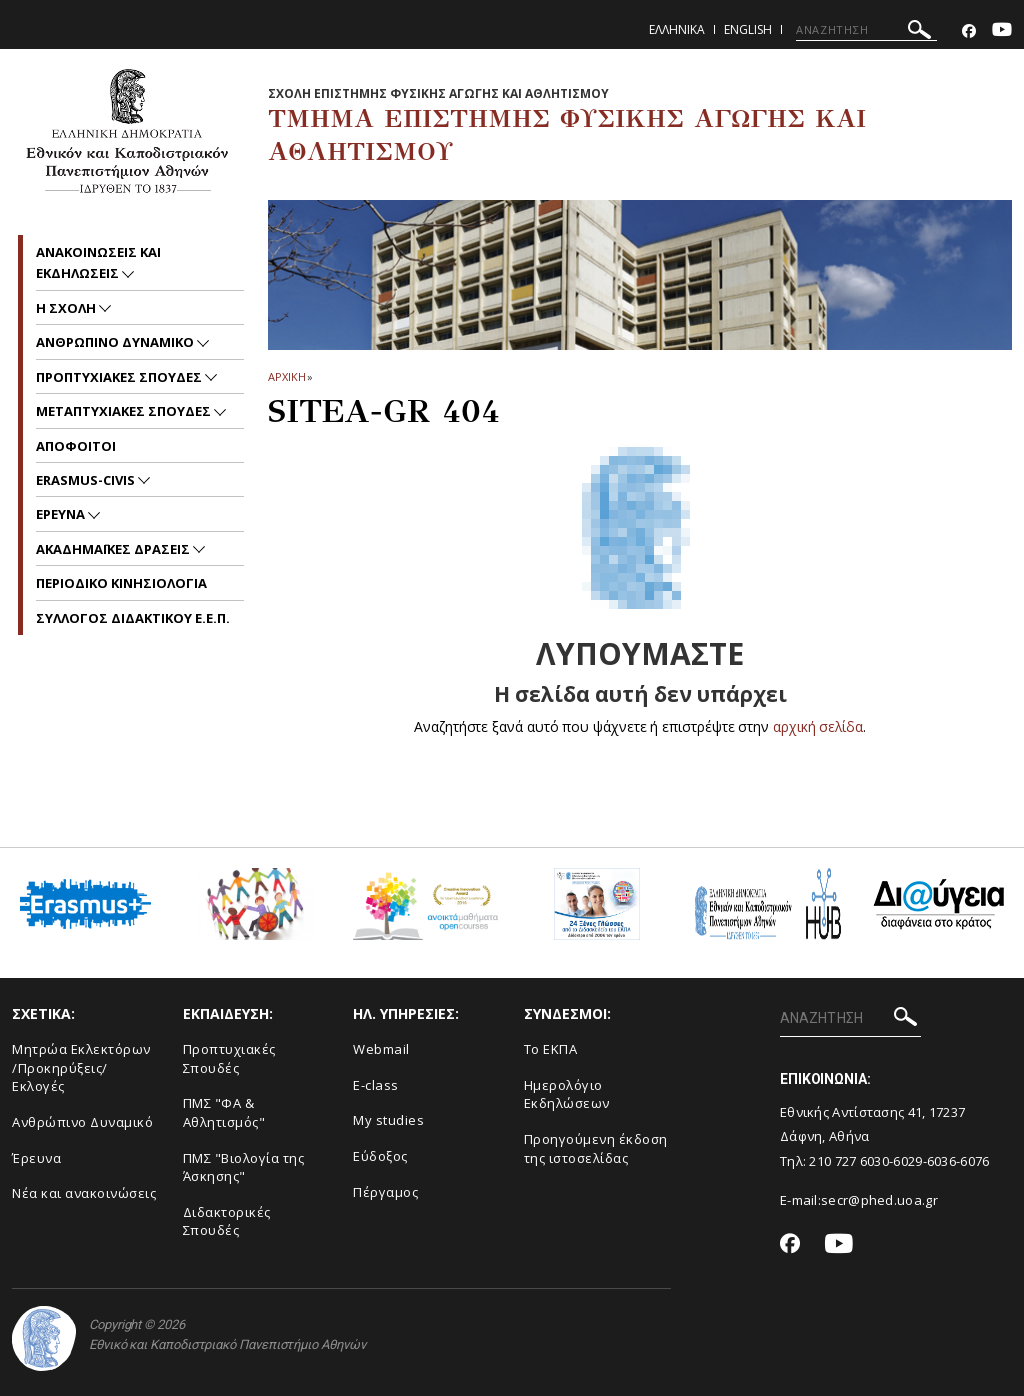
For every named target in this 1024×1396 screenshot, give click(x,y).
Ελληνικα (677, 29)
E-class (376, 1085)
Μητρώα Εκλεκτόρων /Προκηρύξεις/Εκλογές (81, 1067)
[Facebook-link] (969, 31)
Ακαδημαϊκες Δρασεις (114, 549)
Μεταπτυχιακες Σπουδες (125, 411)
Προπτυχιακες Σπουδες (120, 377)
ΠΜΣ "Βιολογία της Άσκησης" (244, 1167)
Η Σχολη (67, 308)
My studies (388, 1120)
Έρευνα (36, 1158)
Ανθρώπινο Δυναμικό (82, 1122)
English (748, 29)
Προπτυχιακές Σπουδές (229, 1058)
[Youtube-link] (1002, 31)
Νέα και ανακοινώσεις (84, 1193)
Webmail (381, 1049)
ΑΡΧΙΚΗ (286, 376)
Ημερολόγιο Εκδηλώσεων (567, 1094)
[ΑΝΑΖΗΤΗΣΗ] (866, 30)
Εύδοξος (380, 1156)
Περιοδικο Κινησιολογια (121, 583)
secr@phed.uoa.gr (879, 1200)
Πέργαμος (385, 1192)
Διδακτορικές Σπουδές (227, 1221)
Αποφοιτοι (76, 446)
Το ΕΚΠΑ (551, 1049)
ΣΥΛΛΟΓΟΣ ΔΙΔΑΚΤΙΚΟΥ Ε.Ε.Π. (133, 618)
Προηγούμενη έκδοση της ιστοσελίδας (596, 1148)
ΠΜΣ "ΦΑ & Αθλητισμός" (224, 1112)
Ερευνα (62, 514)
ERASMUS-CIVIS (87, 480)
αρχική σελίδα (818, 726)
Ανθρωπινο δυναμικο (116, 342)
